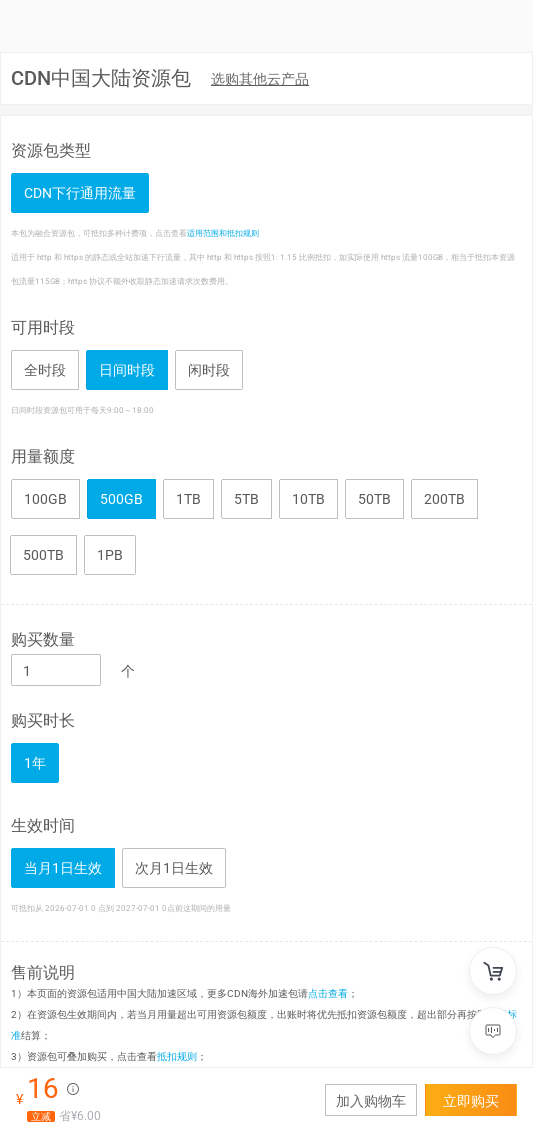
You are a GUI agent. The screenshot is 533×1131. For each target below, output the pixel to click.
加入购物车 (371, 1101)
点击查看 (328, 993)
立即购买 (471, 1101)
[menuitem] (260, 80)
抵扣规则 (177, 1056)
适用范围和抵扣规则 (223, 233)
